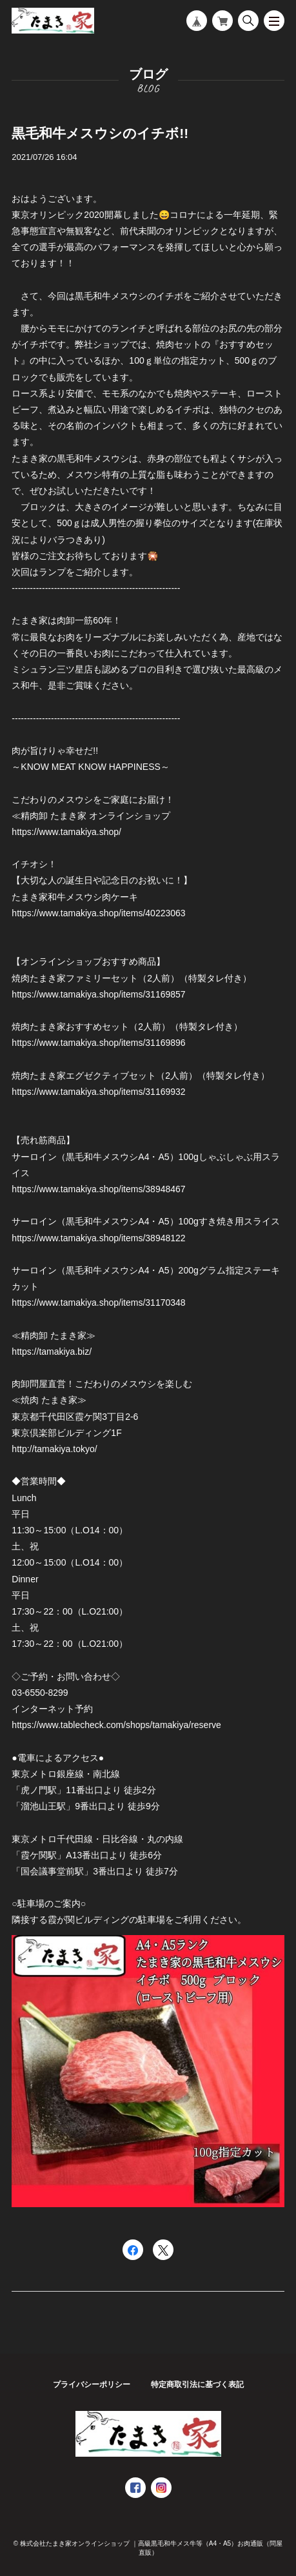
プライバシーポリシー (91, 2384)
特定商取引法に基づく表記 (197, 2384)
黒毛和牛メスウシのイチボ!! (100, 133)
